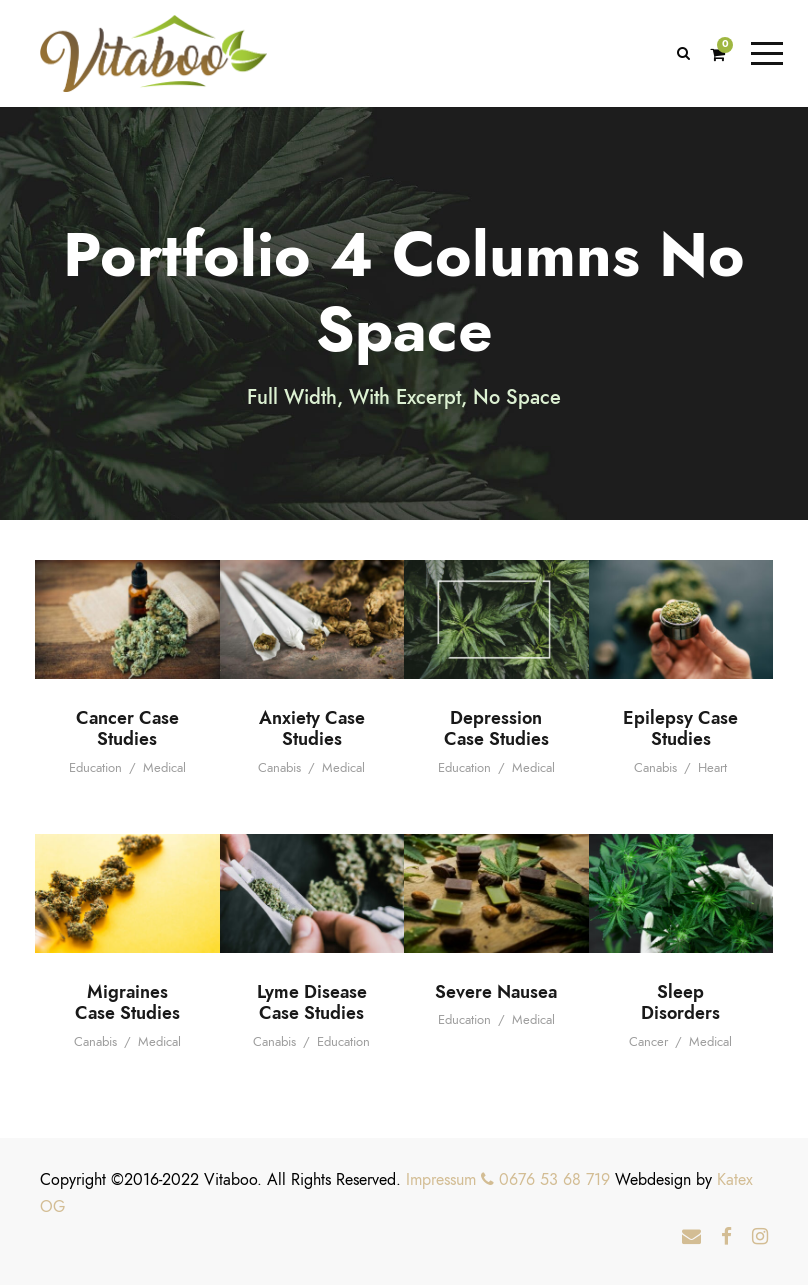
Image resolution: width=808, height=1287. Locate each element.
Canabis (279, 770)
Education (95, 770)
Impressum (441, 1182)
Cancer (648, 1044)
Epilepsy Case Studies (680, 730)
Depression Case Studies (496, 730)
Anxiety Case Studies (312, 730)
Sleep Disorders (680, 1004)
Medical (164, 770)
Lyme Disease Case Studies (312, 1004)
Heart (712, 770)
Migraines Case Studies (127, 1004)
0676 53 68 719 (545, 1182)
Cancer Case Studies (127, 730)
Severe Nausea (496, 993)
